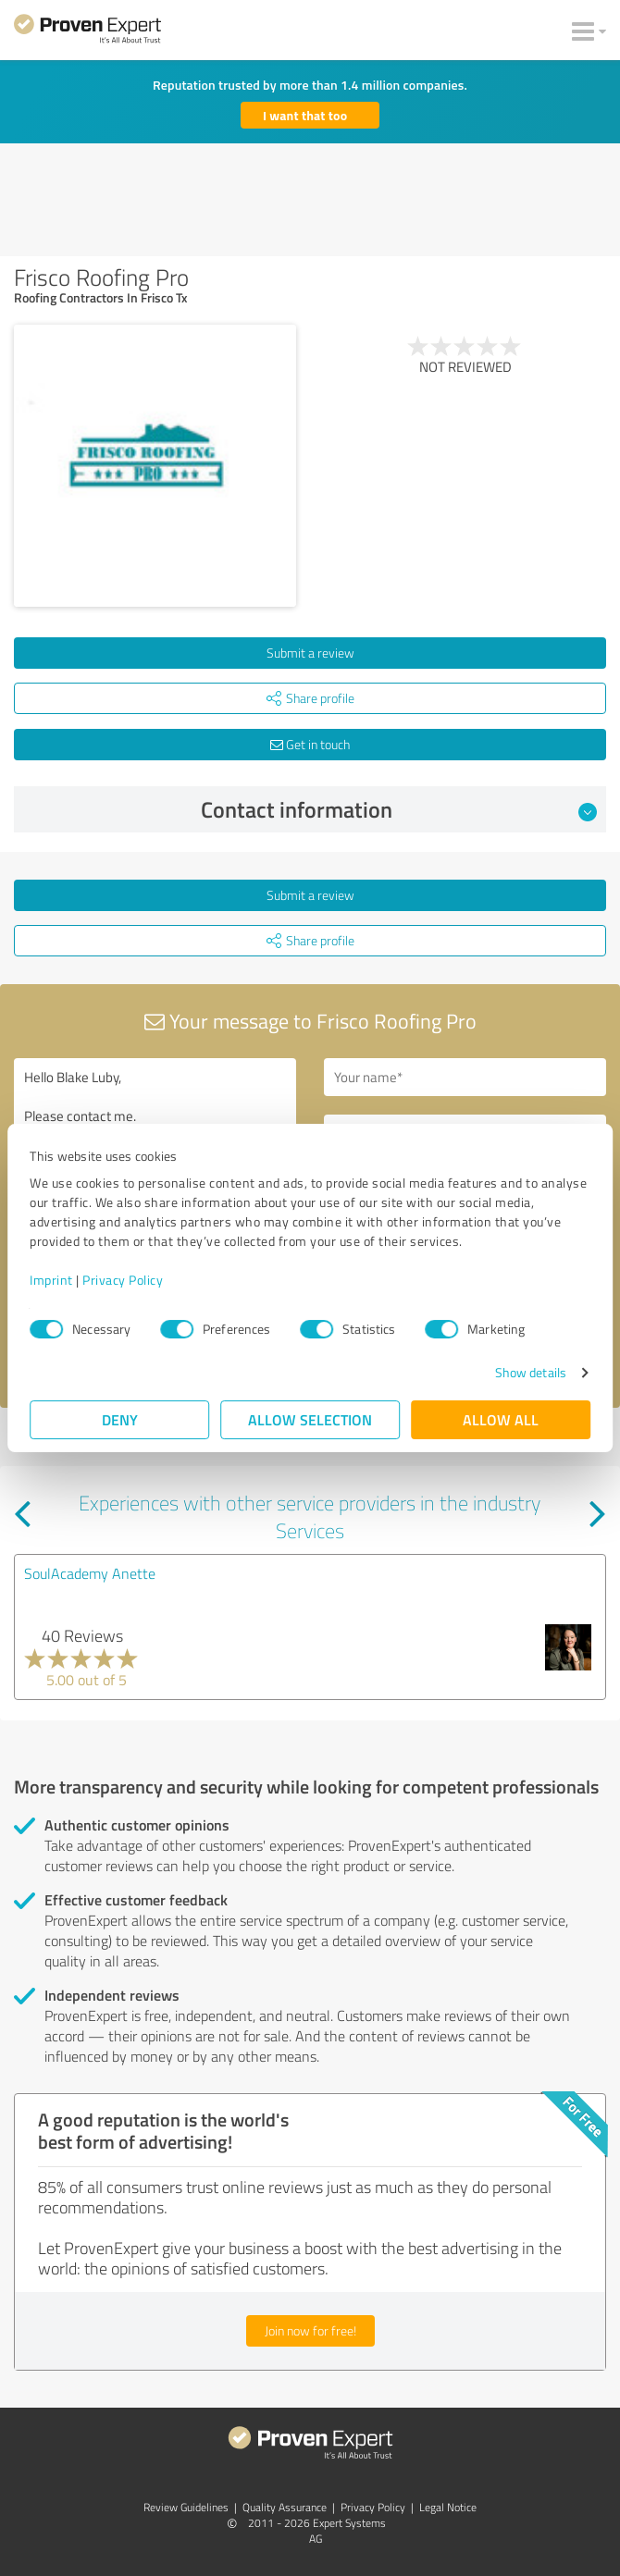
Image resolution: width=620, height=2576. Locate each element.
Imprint (51, 1279)
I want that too (305, 115)
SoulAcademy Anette (89, 1573)
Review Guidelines (186, 2507)
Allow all (501, 1419)
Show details (530, 1372)
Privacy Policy (122, 1279)
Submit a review (310, 652)
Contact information (399, 809)
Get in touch (310, 744)
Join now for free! (310, 2330)
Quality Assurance (284, 2507)
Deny (120, 1419)
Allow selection (310, 1419)
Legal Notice (448, 2507)
